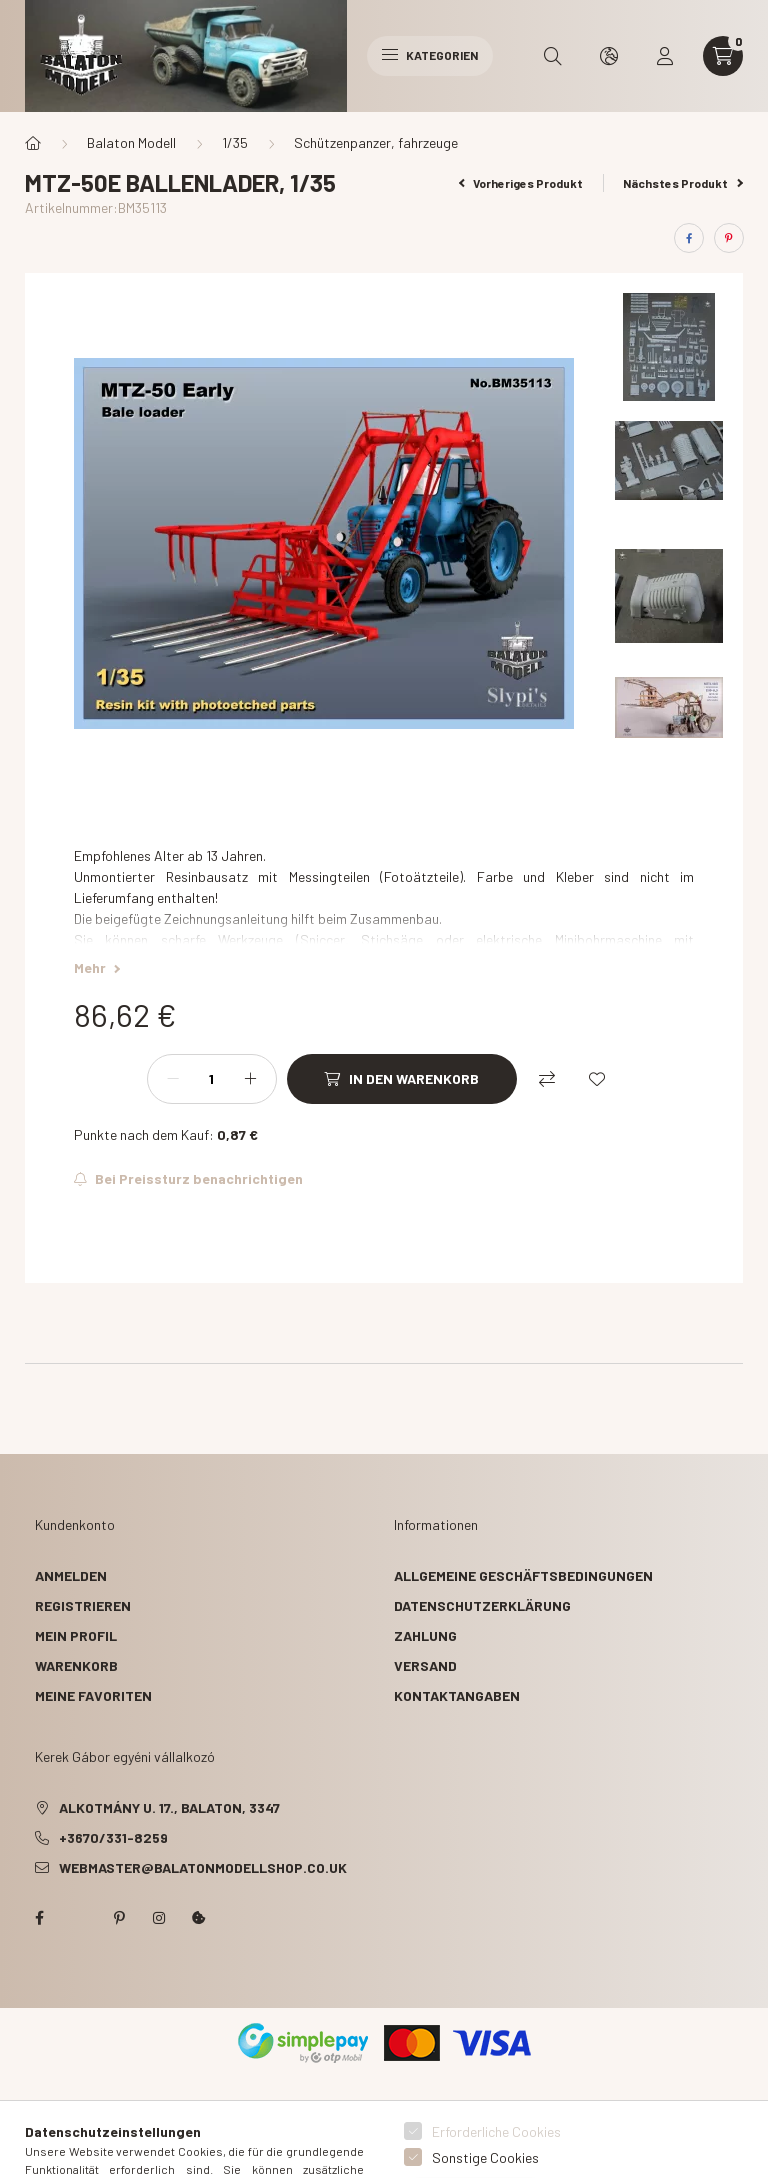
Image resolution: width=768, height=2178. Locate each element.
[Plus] (251, 1079)
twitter (79, 1918)
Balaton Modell (131, 142)
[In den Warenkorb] (402, 1079)
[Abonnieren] (188, 1179)
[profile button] (665, 56)
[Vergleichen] (547, 1079)
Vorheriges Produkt (521, 183)
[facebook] (689, 238)
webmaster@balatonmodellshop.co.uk (203, 1867)
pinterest (119, 1918)
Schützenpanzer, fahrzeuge (376, 142)
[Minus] (173, 1079)
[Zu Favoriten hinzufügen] (597, 1079)
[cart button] (723, 56)
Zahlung (425, 1635)
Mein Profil (76, 1635)
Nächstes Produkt (683, 183)
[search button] (553, 56)
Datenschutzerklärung (482, 1605)
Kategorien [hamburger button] (430, 55)
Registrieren (83, 1605)
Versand (425, 1665)
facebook (39, 1918)
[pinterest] (729, 238)
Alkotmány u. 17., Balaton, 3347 (169, 1807)
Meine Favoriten (93, 1695)
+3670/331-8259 (113, 1837)
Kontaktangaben (457, 1695)
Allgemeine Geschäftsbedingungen (523, 1575)
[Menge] (212, 1079)
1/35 (235, 142)
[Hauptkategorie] (33, 143)
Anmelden (71, 1575)
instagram (159, 1918)
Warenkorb (76, 1665)
